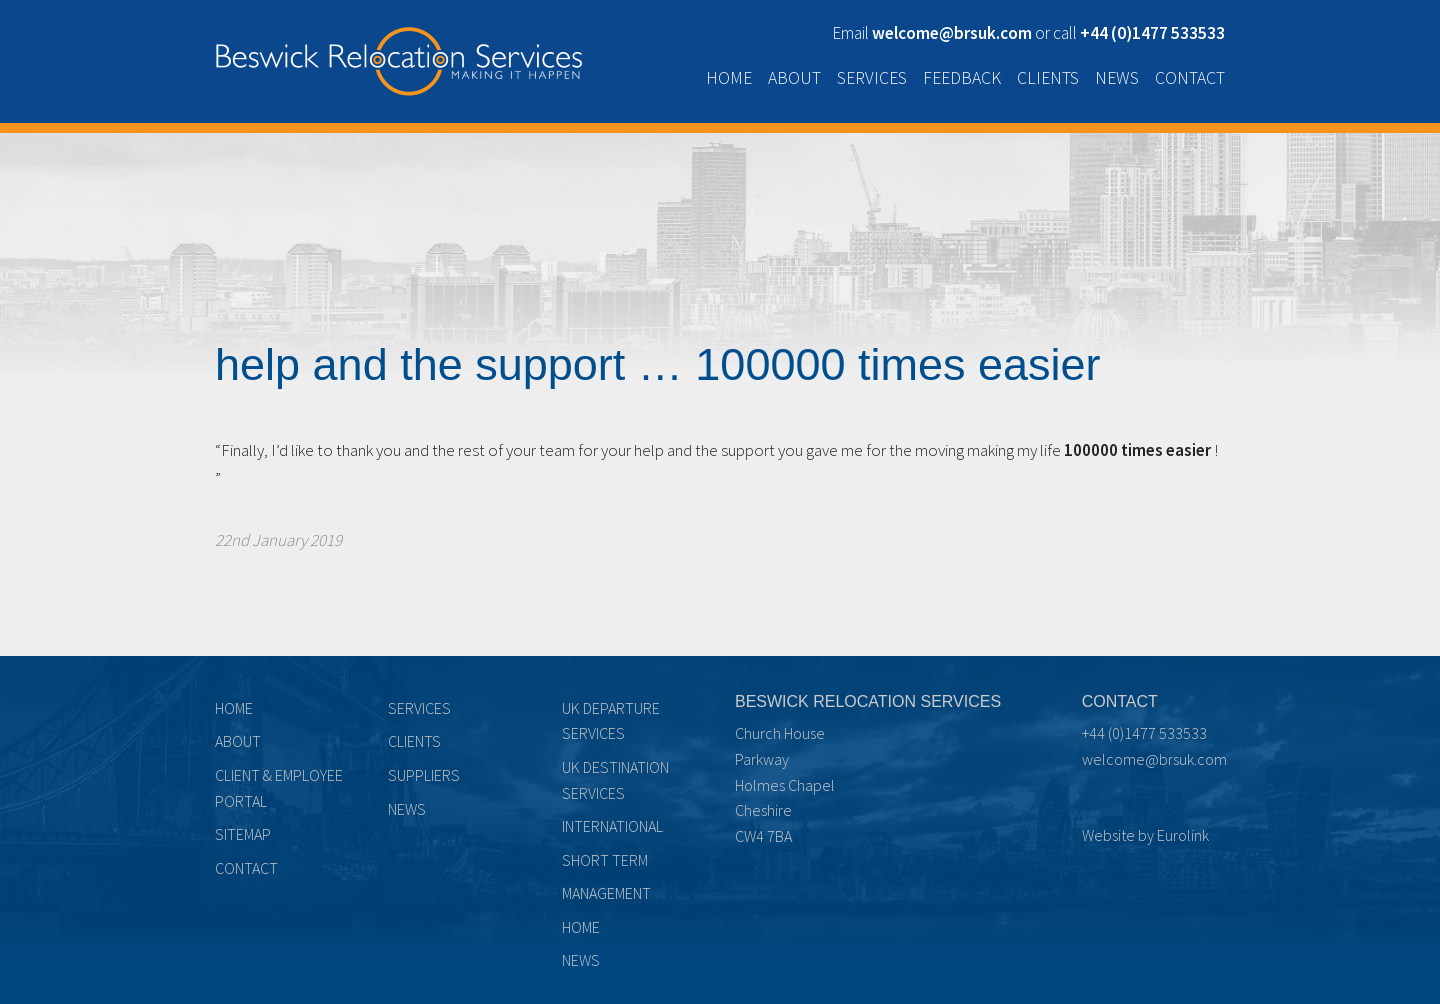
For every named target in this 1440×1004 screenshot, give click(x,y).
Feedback (962, 78)
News (1117, 78)
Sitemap (243, 834)
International (612, 826)
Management (606, 893)
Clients (1048, 78)
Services (872, 78)
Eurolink (1183, 835)
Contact (1190, 78)
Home (729, 78)
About (794, 78)
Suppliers (424, 775)
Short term (605, 860)
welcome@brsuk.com (1154, 759)
